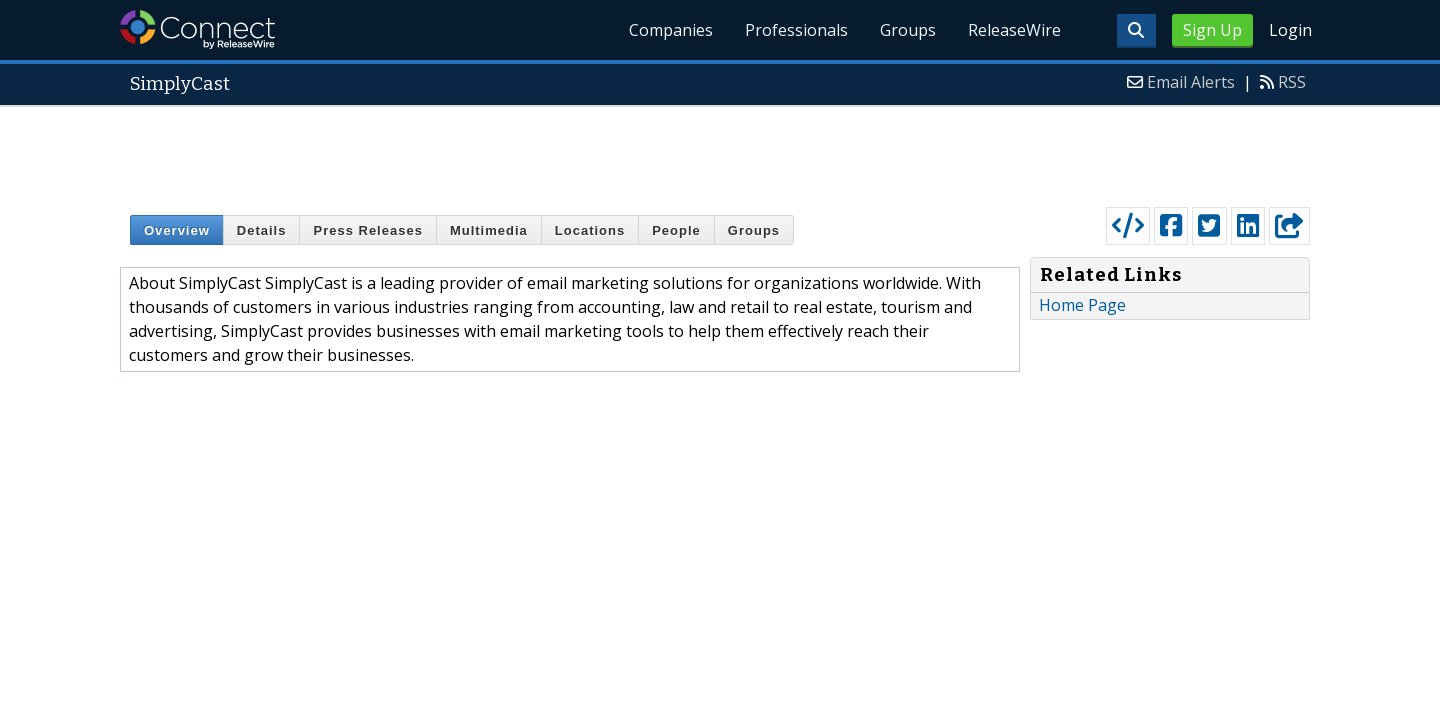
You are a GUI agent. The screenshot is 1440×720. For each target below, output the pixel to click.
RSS (1292, 82)
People (676, 230)
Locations (590, 230)
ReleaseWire (1014, 30)
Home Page (1082, 305)
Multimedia (489, 230)
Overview (177, 230)
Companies (671, 30)
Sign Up (1212, 30)
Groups (908, 30)
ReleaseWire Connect (197, 29)
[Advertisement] (720, 152)
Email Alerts (1191, 82)
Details (262, 230)
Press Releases (367, 230)
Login (1290, 30)
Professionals (796, 30)
